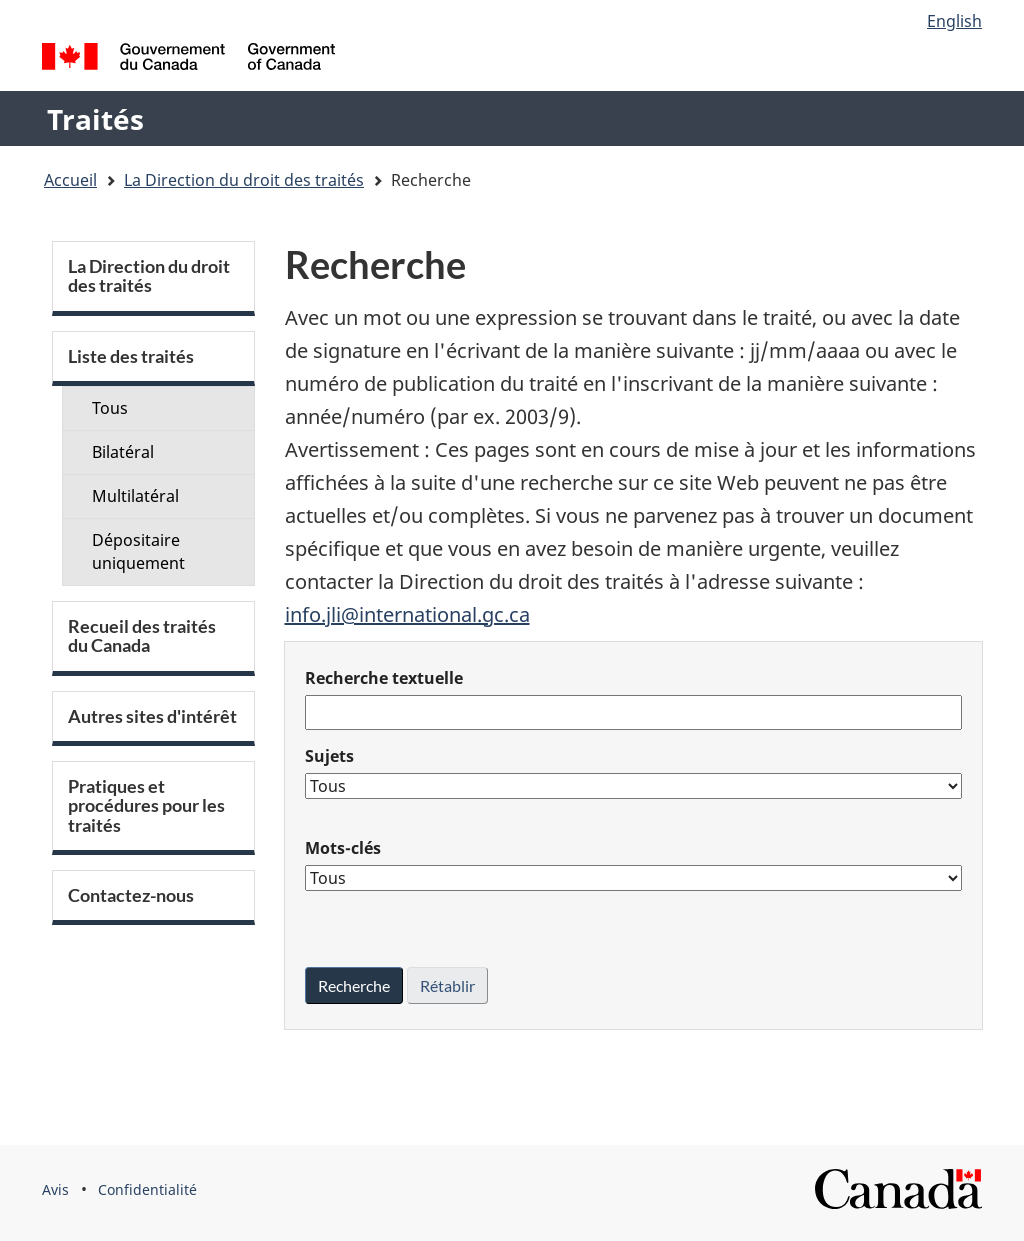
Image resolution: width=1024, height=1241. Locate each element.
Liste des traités (131, 356)
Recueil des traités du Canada (142, 636)
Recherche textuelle (384, 678)
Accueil (70, 180)
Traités (95, 119)
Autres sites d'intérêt (152, 716)
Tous (110, 408)
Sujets (329, 756)
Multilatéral (135, 496)
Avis (55, 1189)
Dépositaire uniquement (138, 551)
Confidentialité (147, 1189)
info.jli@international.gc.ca (407, 614)
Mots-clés (343, 848)
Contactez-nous (131, 895)
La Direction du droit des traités (244, 180)
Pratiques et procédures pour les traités (146, 806)
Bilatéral (123, 452)
